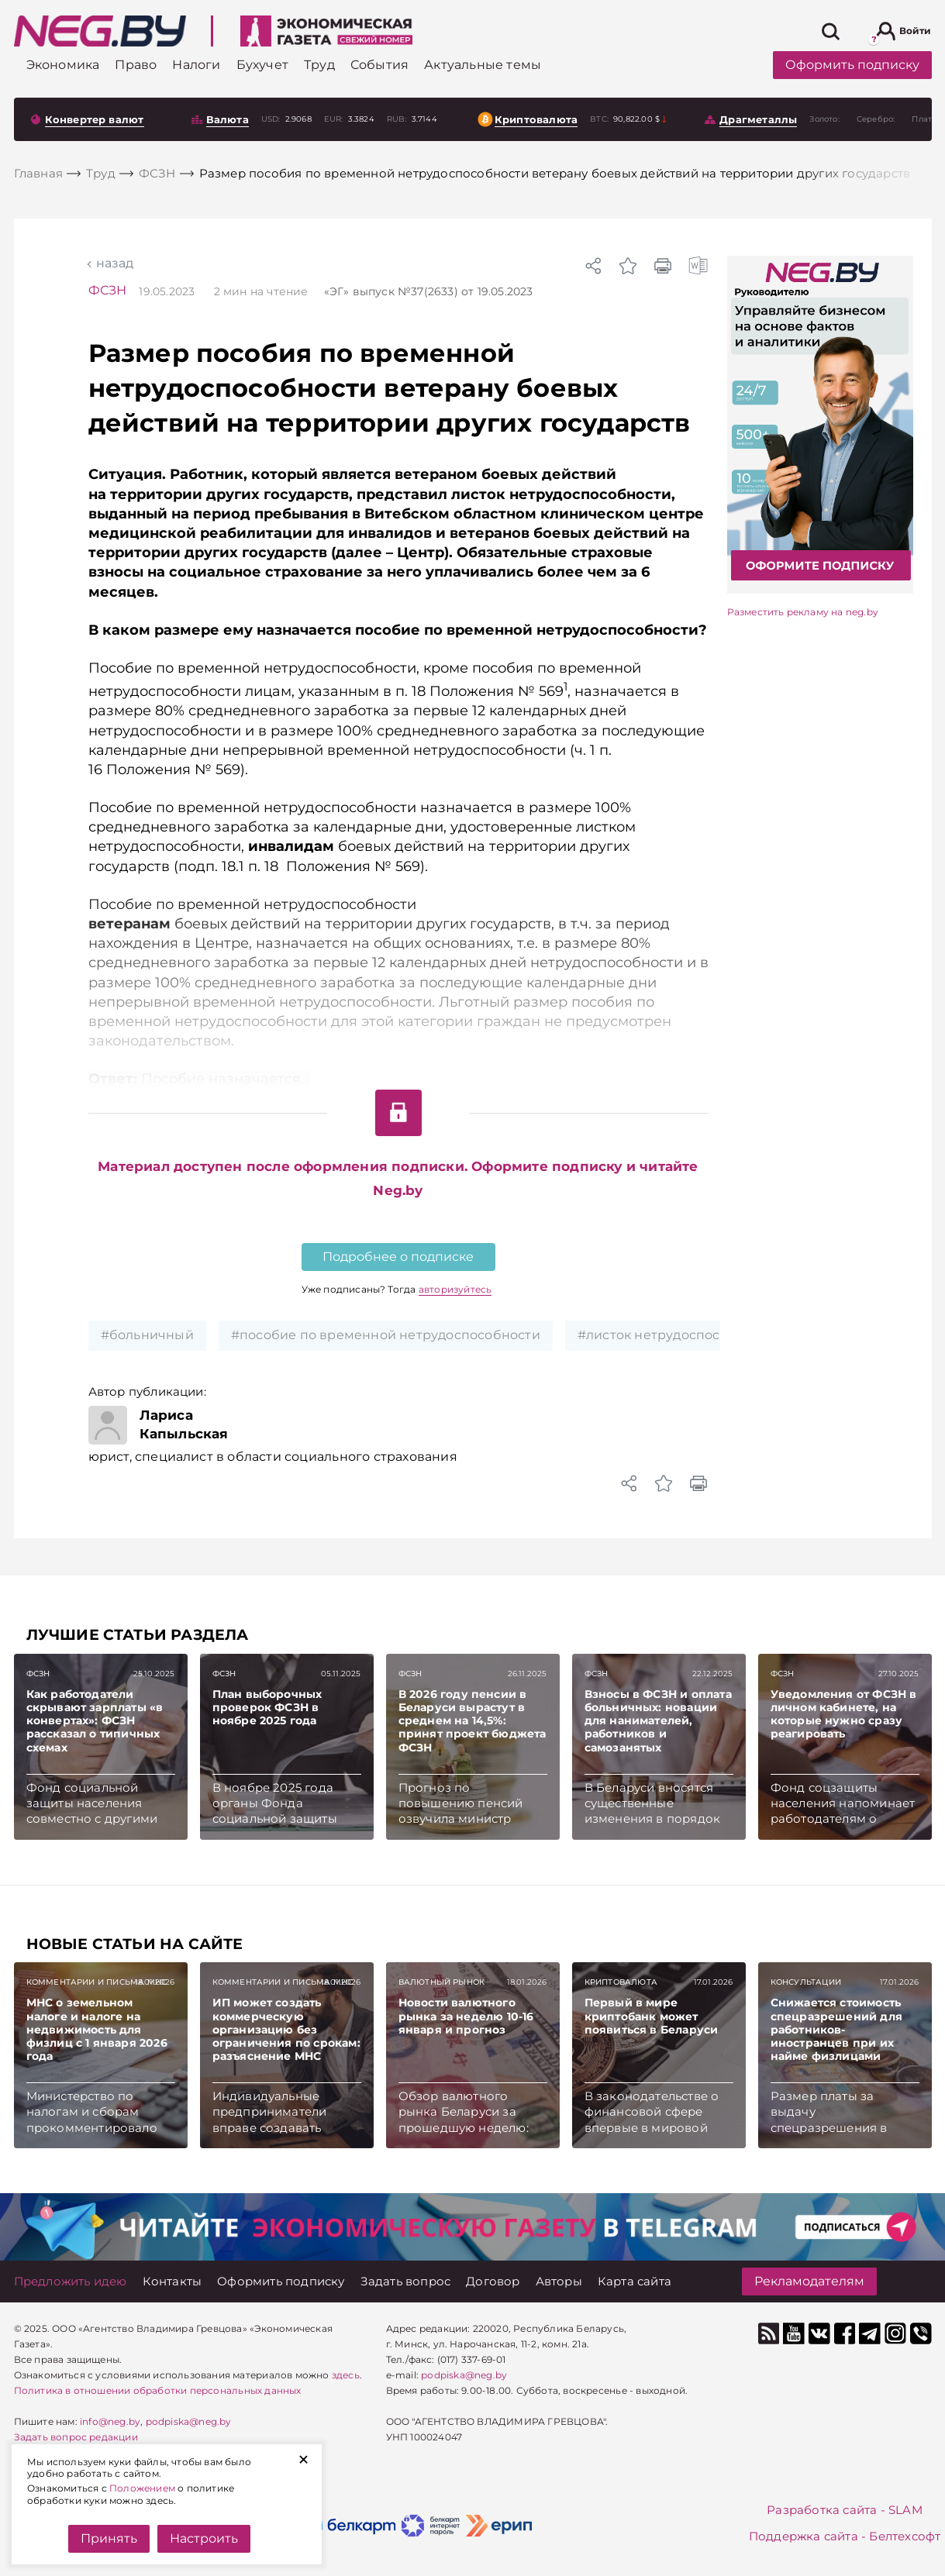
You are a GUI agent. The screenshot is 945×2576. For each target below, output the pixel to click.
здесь (346, 2375)
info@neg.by (110, 2421)
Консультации (806, 1982)
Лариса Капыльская (184, 1424)
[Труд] (319, 64)
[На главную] (100, 30)
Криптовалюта (536, 119)
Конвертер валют (94, 119)
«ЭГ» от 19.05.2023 (428, 291)
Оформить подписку (852, 64)
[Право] (136, 64)
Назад (115, 263)
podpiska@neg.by (189, 2421)
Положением (142, 2488)
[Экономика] (63, 64)
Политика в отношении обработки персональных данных (158, 2390)
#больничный (147, 1335)
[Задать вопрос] (405, 2281)
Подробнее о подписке (398, 1256)
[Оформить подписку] (280, 2281)
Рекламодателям (809, 2281)
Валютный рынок (441, 1982)
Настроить (204, 2538)
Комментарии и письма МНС (96, 1982)
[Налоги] (196, 64)
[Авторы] (559, 2281)
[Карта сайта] (634, 2281)
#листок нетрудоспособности (676, 1335)
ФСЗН (107, 290)
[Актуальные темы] (482, 64)
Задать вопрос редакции (76, 2437)
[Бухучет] (262, 64)
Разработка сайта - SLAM (845, 2509)
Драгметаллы (758, 119)
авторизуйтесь (455, 1289)
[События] (379, 64)
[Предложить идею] (70, 2281)
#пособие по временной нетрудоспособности (385, 1335)
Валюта (227, 119)
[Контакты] (172, 2281)
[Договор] (492, 2281)
